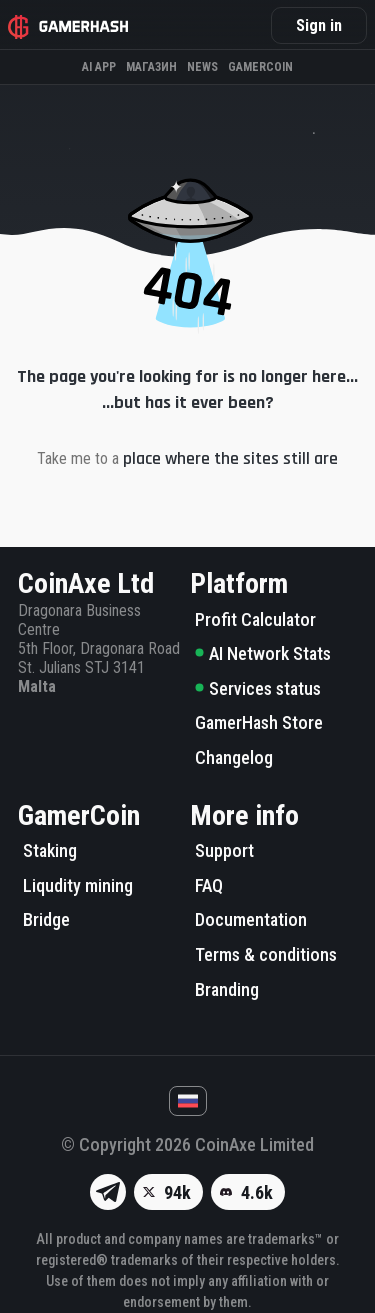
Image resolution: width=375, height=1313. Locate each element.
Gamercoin (260, 67)
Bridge (46, 919)
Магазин (151, 67)
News (202, 67)
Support (224, 850)
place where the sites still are (230, 458)
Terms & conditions (266, 954)
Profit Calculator (255, 619)
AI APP (99, 67)
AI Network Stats (263, 653)
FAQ (209, 885)
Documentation (251, 919)
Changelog (234, 757)
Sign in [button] (319, 25)
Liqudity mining (78, 885)
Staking (50, 850)
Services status (258, 688)
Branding (227, 989)
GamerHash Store (259, 722)
